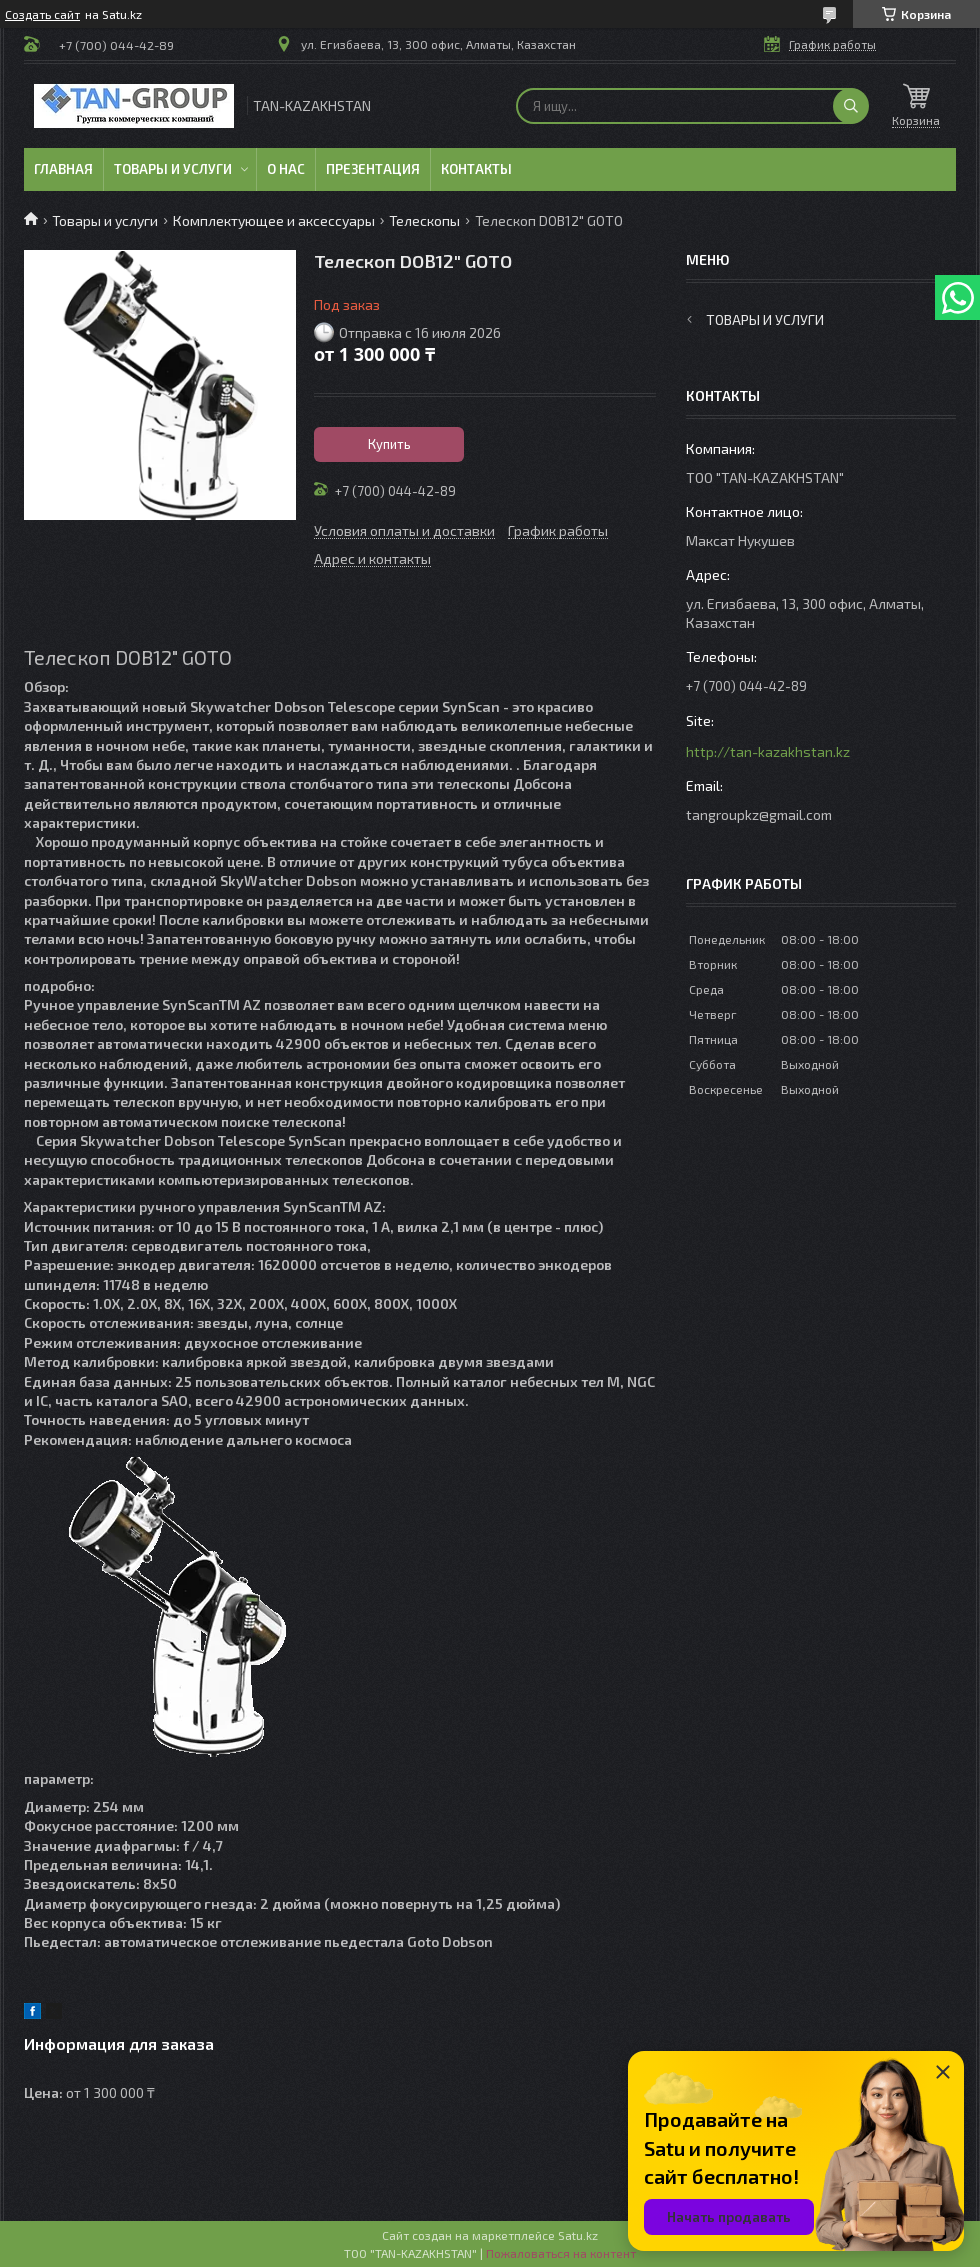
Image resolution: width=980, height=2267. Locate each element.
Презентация (373, 169)
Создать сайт (42, 14)
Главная (63, 169)
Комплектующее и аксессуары (274, 220)
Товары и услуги (173, 169)
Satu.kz (578, 2235)
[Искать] (851, 106)
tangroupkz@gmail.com (759, 814)
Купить (389, 444)
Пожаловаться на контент (561, 2253)
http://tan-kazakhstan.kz (768, 751)
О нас (286, 169)
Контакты (476, 169)
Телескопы (424, 220)
